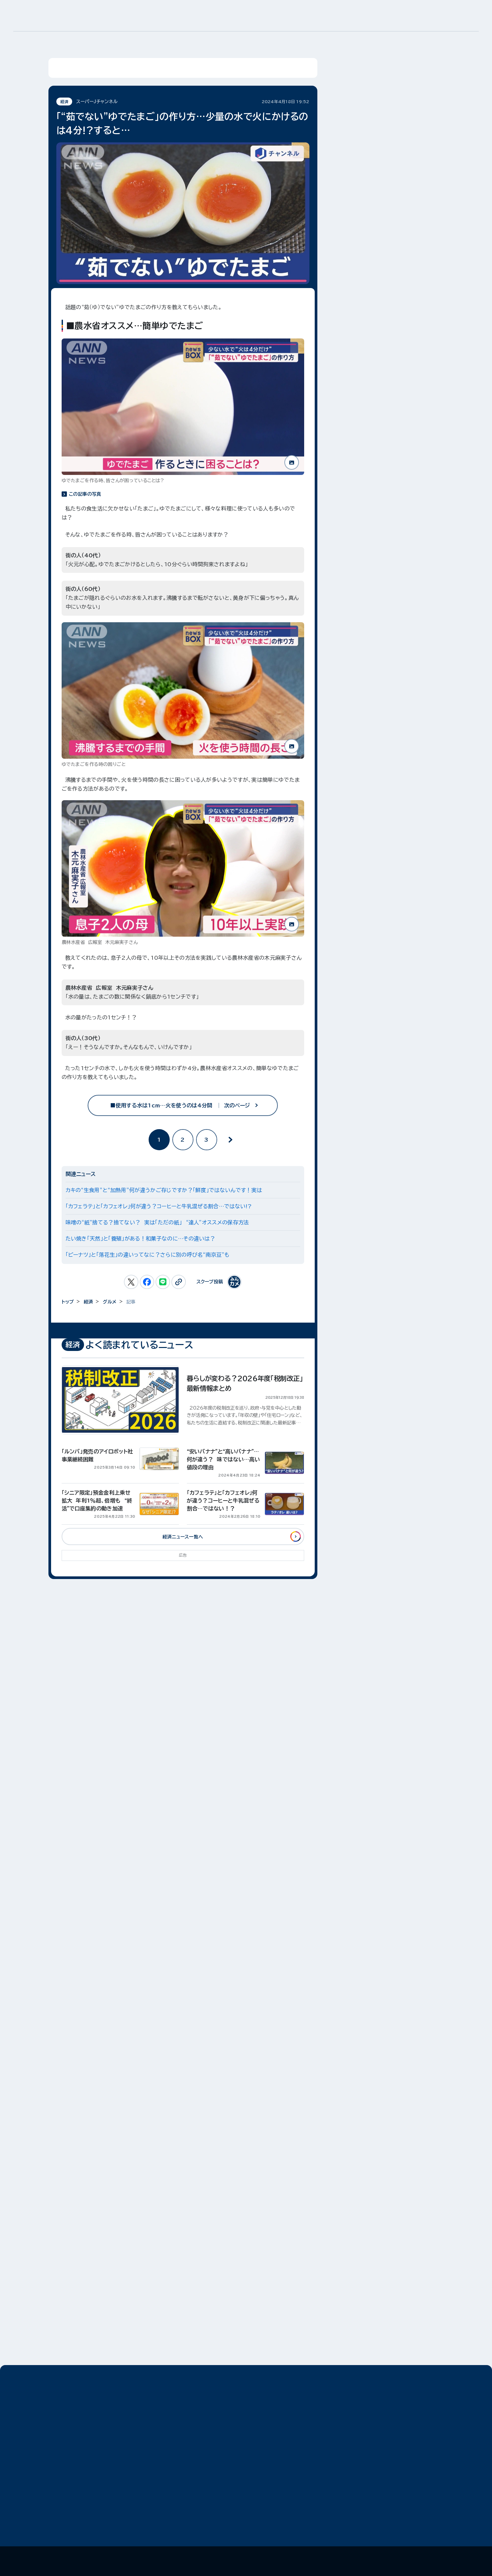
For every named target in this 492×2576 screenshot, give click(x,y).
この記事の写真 (85, 494)
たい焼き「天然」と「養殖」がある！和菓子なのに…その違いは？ (141, 1238)
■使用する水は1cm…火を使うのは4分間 (182, 1105)
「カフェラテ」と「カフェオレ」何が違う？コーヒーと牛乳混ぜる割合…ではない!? (159, 1206)
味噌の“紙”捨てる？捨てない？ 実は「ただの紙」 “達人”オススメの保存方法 (157, 1222)
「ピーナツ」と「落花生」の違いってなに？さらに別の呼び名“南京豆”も (148, 1254)
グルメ (110, 1302)
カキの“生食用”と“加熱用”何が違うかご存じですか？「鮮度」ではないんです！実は (164, 1190)
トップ (68, 1302)
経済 (88, 1302)
